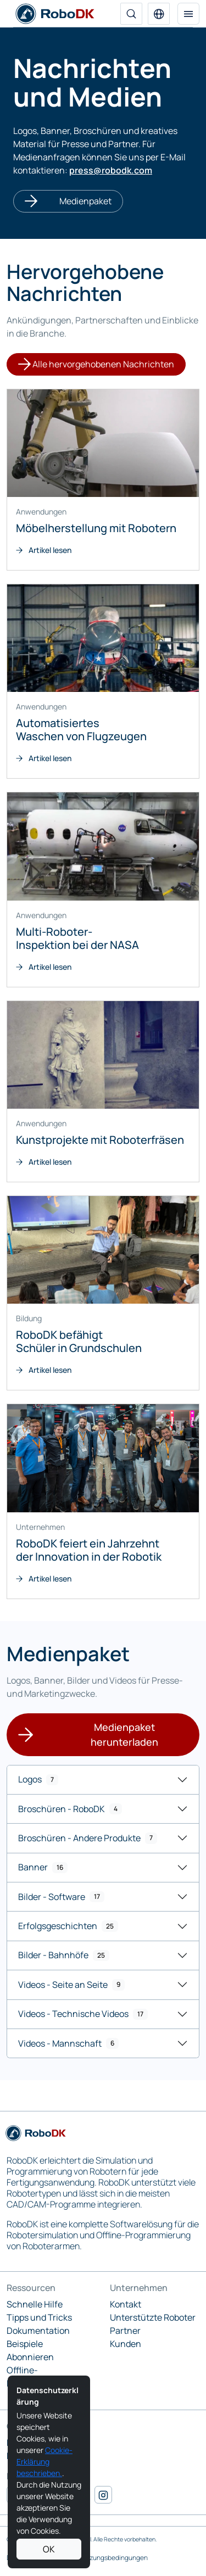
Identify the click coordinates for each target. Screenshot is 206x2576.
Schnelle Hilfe (35, 2304)
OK (49, 2549)
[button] (159, 14)
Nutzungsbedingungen (113, 2557)
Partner (125, 2330)
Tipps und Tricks (39, 2317)
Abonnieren (30, 2357)
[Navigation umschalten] (188, 14)
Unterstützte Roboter (153, 2317)
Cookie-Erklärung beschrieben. (44, 2461)
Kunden (125, 2344)
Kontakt (125, 2304)
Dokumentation (38, 2330)
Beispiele (25, 2344)
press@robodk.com (110, 170)
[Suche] (131, 14)
